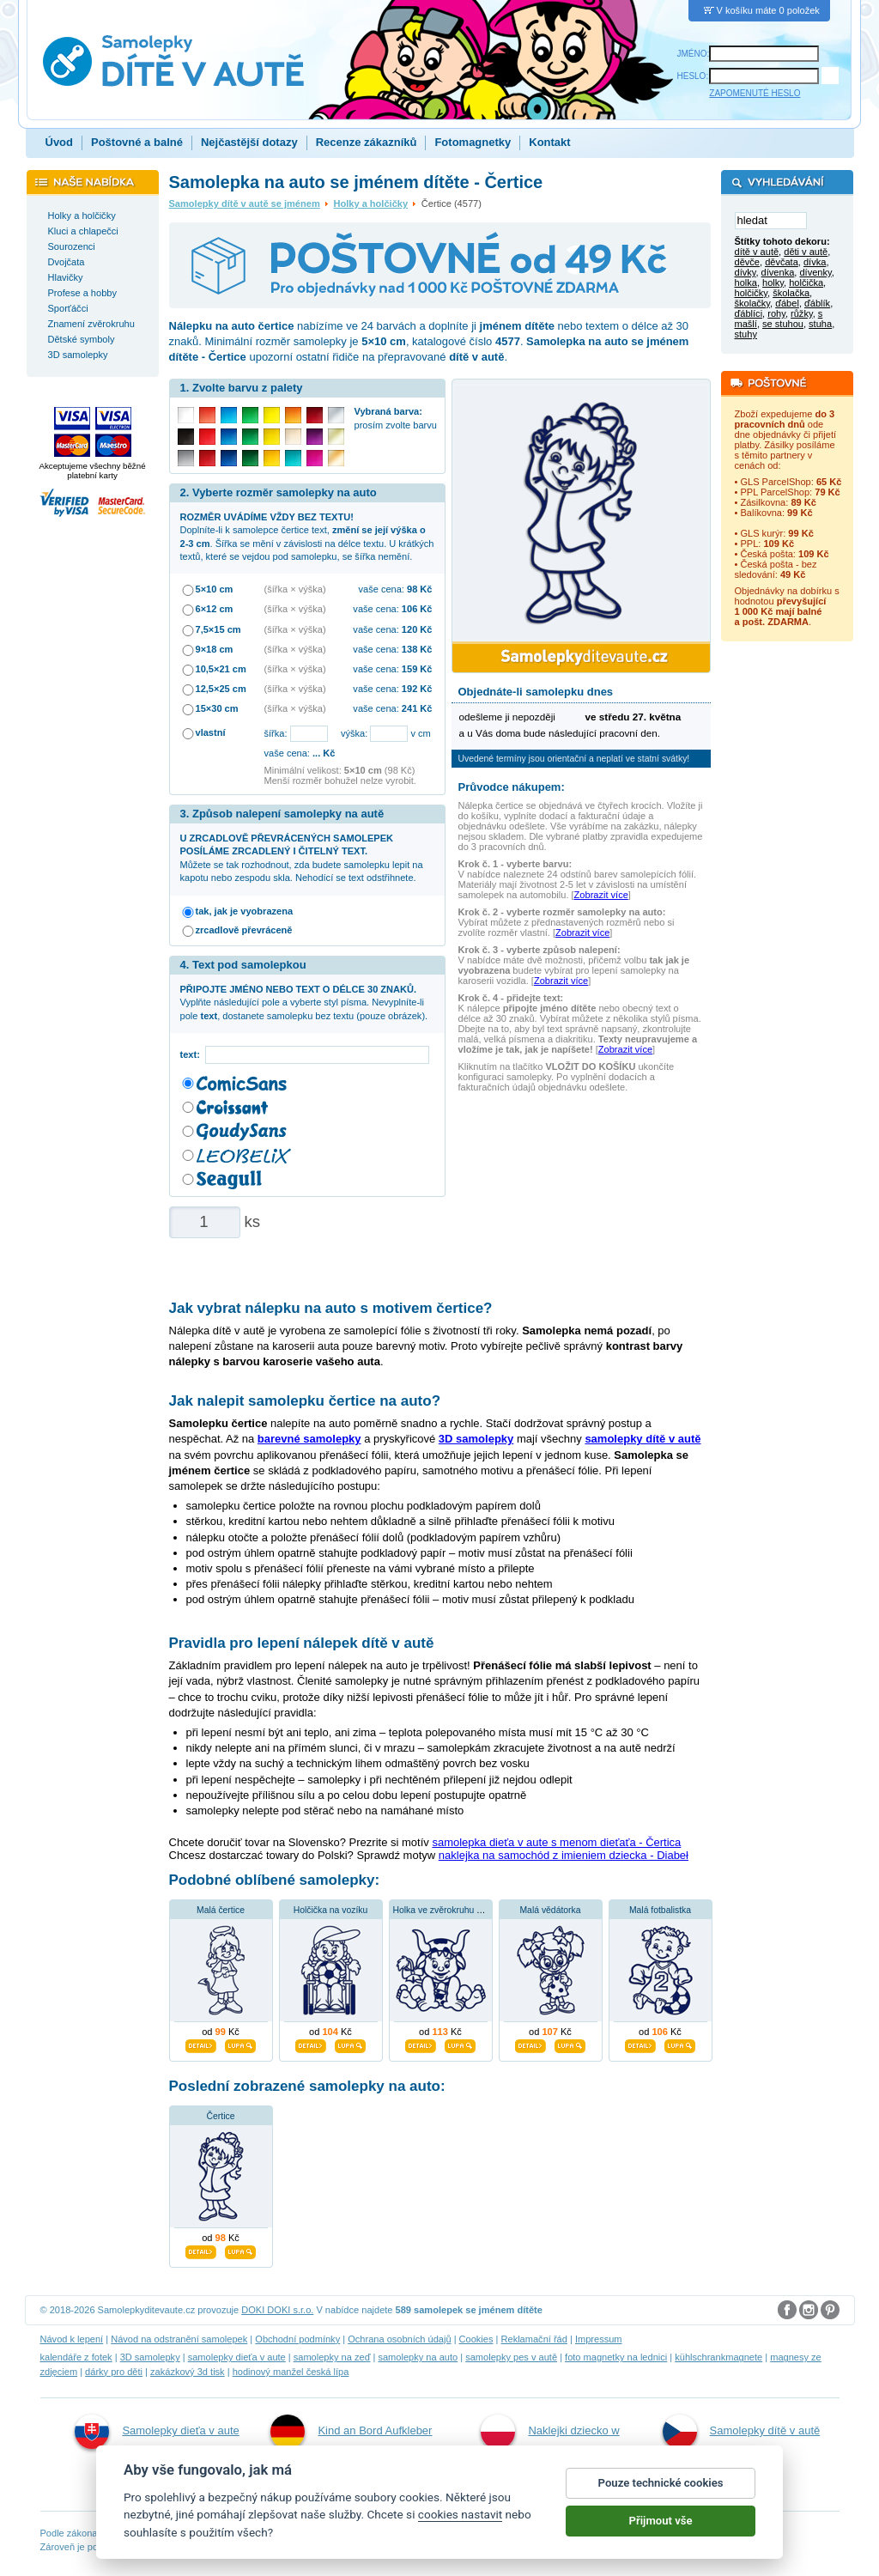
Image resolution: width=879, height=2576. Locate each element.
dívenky (815, 273)
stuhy (746, 335)
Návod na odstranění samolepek (179, 2339)
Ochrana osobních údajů (399, 2339)
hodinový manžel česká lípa (291, 2371)
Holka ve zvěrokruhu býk (442, 1910)
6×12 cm (214, 609)
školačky (753, 304)
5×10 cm (214, 589)
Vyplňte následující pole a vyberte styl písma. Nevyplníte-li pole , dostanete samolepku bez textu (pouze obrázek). (304, 1002)
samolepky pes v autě (511, 2357)
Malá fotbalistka (660, 1910)
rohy (776, 314)
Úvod (59, 142)
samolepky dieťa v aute (237, 2357)
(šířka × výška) (295, 589)
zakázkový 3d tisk (187, 2371)
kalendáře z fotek (76, 2357)
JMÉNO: (693, 53)
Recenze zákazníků (366, 142)
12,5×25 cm (221, 688)
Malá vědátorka (549, 1910)
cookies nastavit (460, 2533)
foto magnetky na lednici (616, 2357)
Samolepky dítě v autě (742, 2432)
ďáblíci (749, 314)
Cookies (476, 2339)
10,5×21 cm (221, 669)
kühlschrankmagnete (718, 2357)
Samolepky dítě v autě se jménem (244, 203)
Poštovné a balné (137, 142)
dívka (814, 263)
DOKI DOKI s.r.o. (277, 2310)
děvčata (781, 263)
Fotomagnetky (472, 142)
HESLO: (693, 76)
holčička (806, 283)
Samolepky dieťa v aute (157, 2432)
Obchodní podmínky (297, 2339)
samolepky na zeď (332, 2357)
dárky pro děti (113, 2371)
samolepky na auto (418, 2357)
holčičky (751, 294)
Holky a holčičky (371, 203)
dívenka (778, 273)
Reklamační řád (534, 2339)
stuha (820, 324)
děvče (747, 263)
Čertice (221, 2116)
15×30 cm (217, 708)
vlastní (211, 732)
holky (773, 283)
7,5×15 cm (218, 629)
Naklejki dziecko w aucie (550, 2450)
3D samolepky (150, 2357)
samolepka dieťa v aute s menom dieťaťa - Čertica (556, 1842)
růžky (802, 314)
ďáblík (817, 304)
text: (192, 1054)
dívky (745, 273)
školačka (791, 294)
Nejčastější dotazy (249, 142)
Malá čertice (221, 1910)
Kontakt (549, 142)
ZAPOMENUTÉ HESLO (754, 93)
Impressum (598, 2339)
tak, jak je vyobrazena (245, 911)
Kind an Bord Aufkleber (351, 2432)
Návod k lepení (72, 2339)
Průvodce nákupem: (511, 787)
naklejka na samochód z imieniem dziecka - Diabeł (563, 1855)
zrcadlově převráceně (244, 930)
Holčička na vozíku (331, 1910)
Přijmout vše (661, 2539)
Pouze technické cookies (661, 2501)
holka (746, 283)
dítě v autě (757, 252)
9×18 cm (214, 649)
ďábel (787, 304)
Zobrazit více (601, 895)
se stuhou (782, 324)
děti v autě (805, 252)
